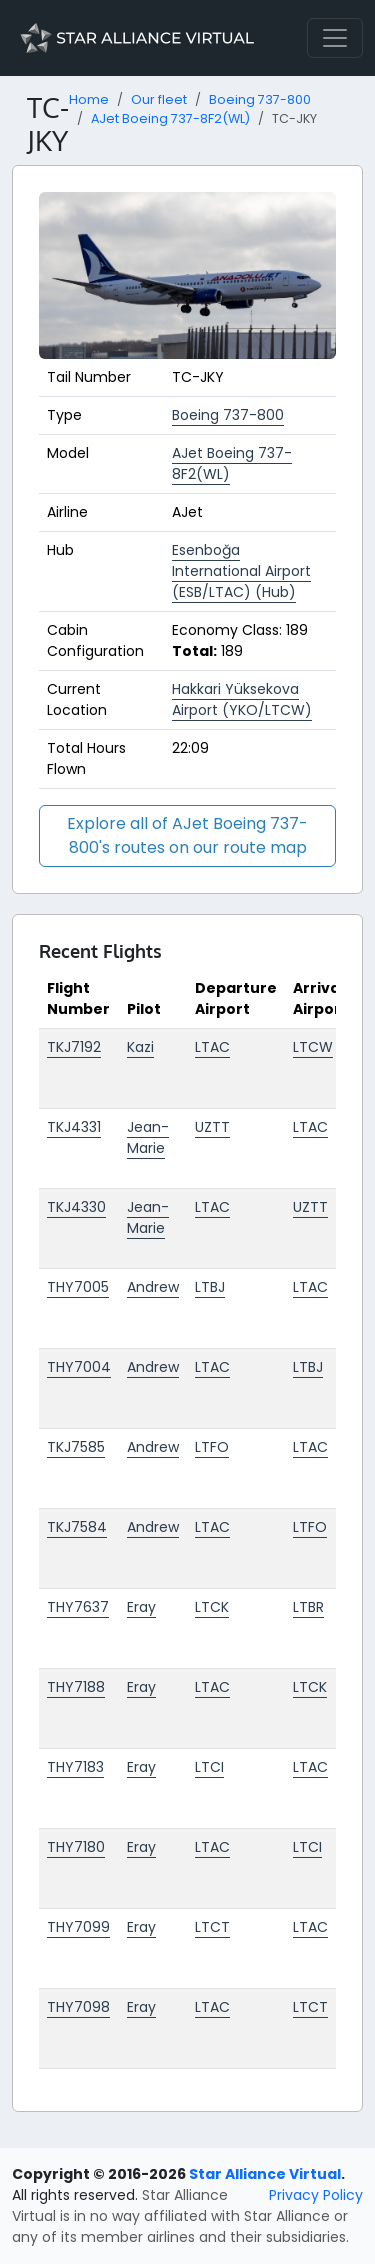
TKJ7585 (76, 1447)
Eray (141, 1607)
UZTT (212, 1127)
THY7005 (78, 1287)
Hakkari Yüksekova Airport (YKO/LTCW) (242, 699)
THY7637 (78, 1607)
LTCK (212, 1607)
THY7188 (76, 1687)
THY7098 (78, 2007)
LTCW (313, 1047)
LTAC (212, 1047)
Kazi (140, 1047)
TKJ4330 (76, 1207)
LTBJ (210, 1287)
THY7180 (76, 1847)
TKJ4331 (74, 1127)
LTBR (308, 1607)
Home (89, 99)
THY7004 (79, 1367)
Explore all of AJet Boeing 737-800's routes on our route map (187, 835)
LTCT (212, 1927)
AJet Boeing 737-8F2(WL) (170, 118)
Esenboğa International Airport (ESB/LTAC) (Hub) (241, 571)
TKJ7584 (77, 1527)
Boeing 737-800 (260, 99)
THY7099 (78, 1927)
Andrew (153, 1287)
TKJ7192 (74, 1047)
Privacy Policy (316, 2195)
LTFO (212, 1447)
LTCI (209, 1767)
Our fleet (159, 99)
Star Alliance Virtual (265, 2174)
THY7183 (75, 1767)
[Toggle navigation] (335, 38)
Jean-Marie (148, 1137)
